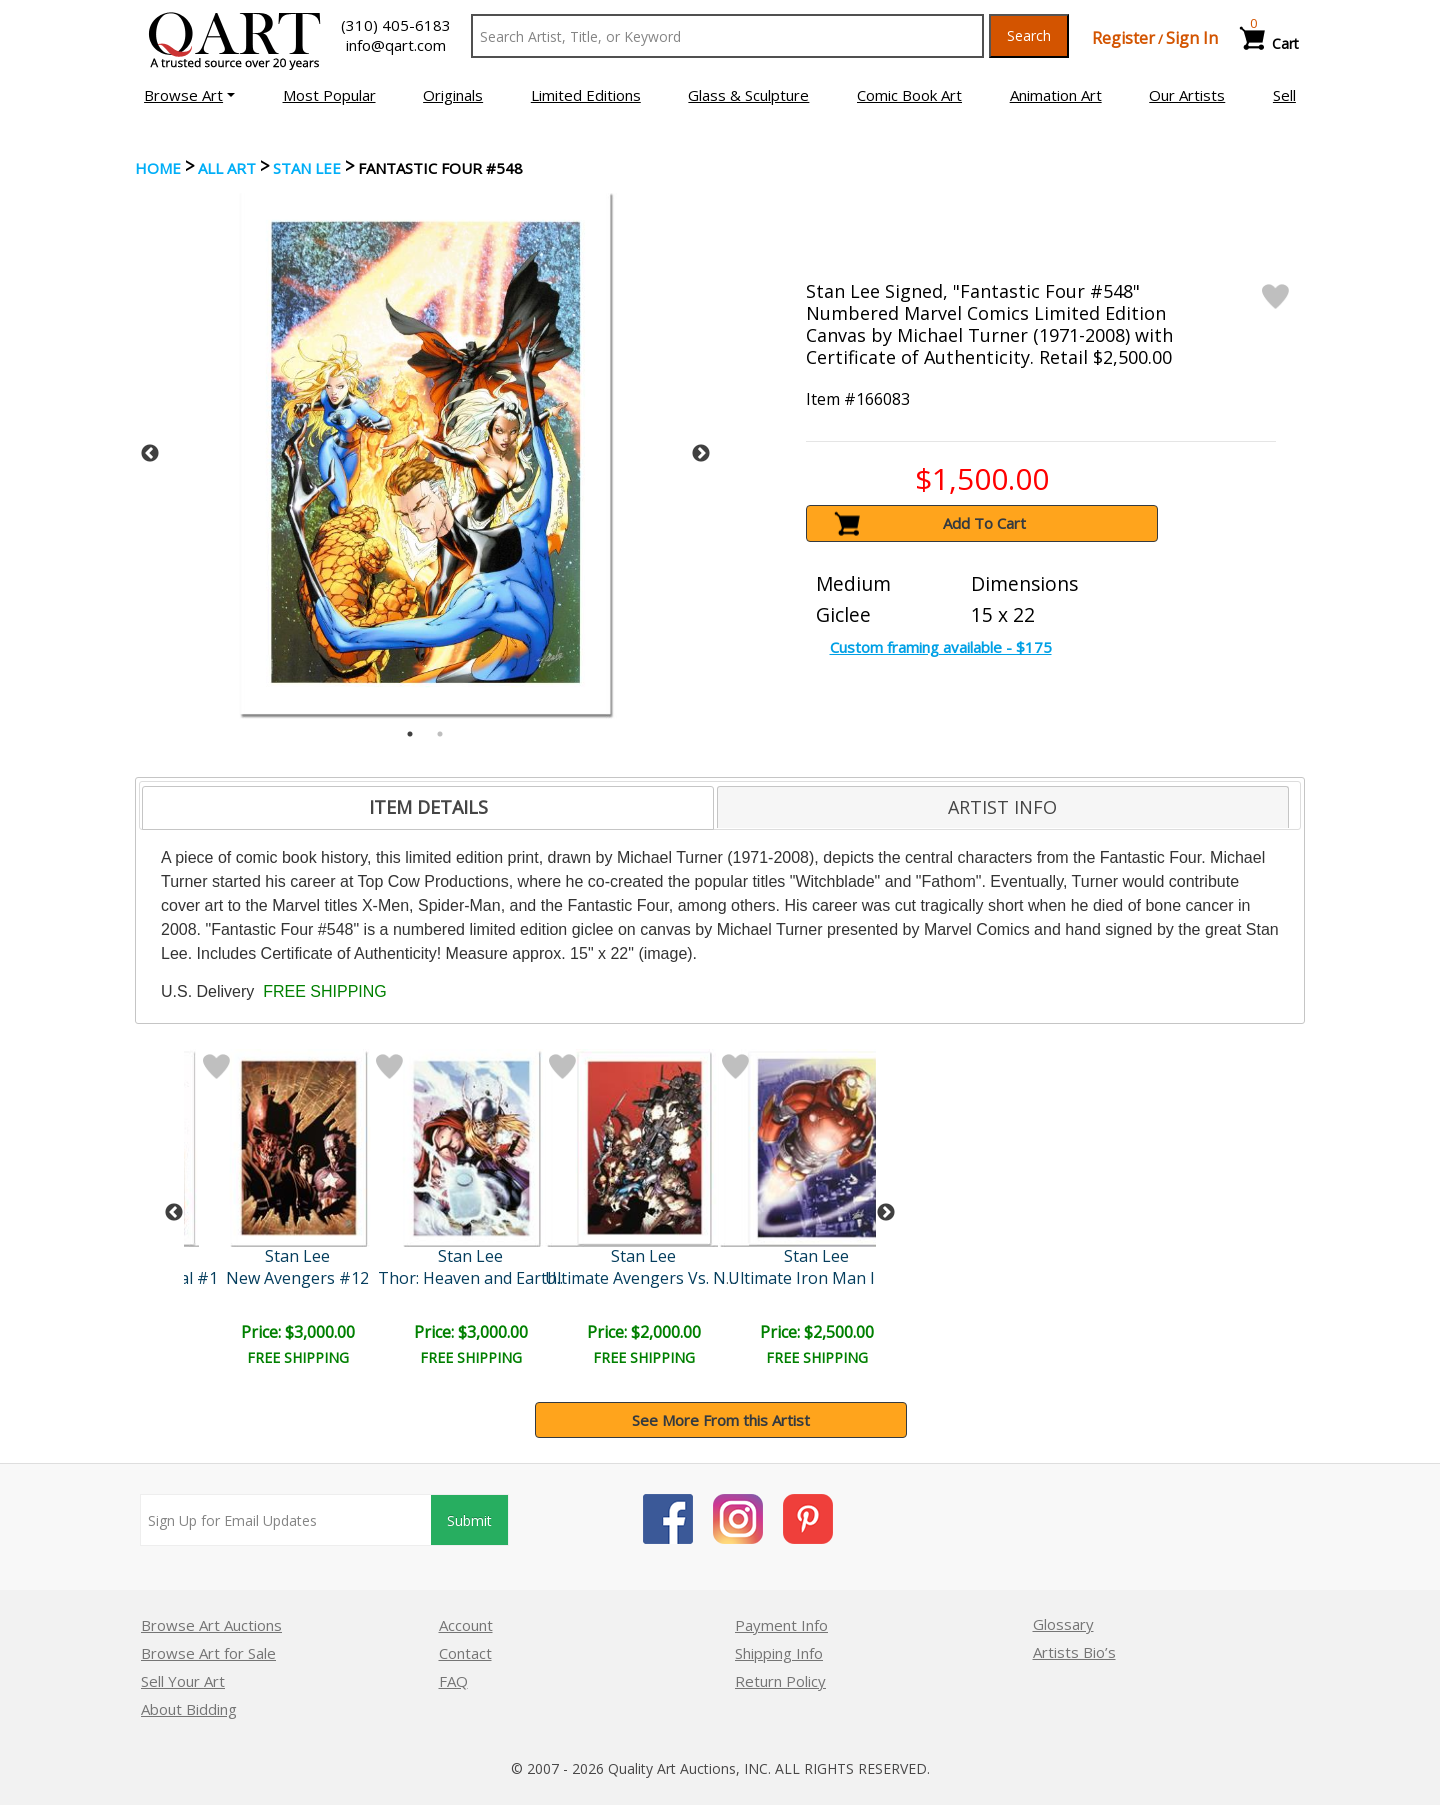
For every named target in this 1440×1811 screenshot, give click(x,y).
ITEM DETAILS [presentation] (428, 807)
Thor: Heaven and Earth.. (470, 1278)
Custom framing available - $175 (941, 647)
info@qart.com (396, 45)
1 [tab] (410, 734)
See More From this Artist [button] (721, 1420)
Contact (465, 1653)
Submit (469, 1520)
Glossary (1063, 1624)
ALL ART (227, 168)
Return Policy (780, 1681)
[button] (189, 95)
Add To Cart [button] (984, 523)
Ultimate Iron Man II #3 (816, 1278)
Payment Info (781, 1625)
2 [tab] (440, 734)
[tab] (428, 808)
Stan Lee (307, 168)
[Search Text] (727, 36)
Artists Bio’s (1074, 1652)
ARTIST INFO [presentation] (1002, 807)
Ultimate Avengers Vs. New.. (649, 1278)
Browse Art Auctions (211, 1625)
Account (466, 1625)
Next (701, 454)
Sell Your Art (183, 1681)
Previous (150, 454)
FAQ (453, 1681)
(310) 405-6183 (396, 25)
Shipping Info (779, 1653)
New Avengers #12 (297, 1278)
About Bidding (189, 1709)
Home (158, 168)
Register (1123, 38)
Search (1029, 35)
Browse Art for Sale (208, 1653)
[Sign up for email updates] (286, 1520)
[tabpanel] (425, 453)
